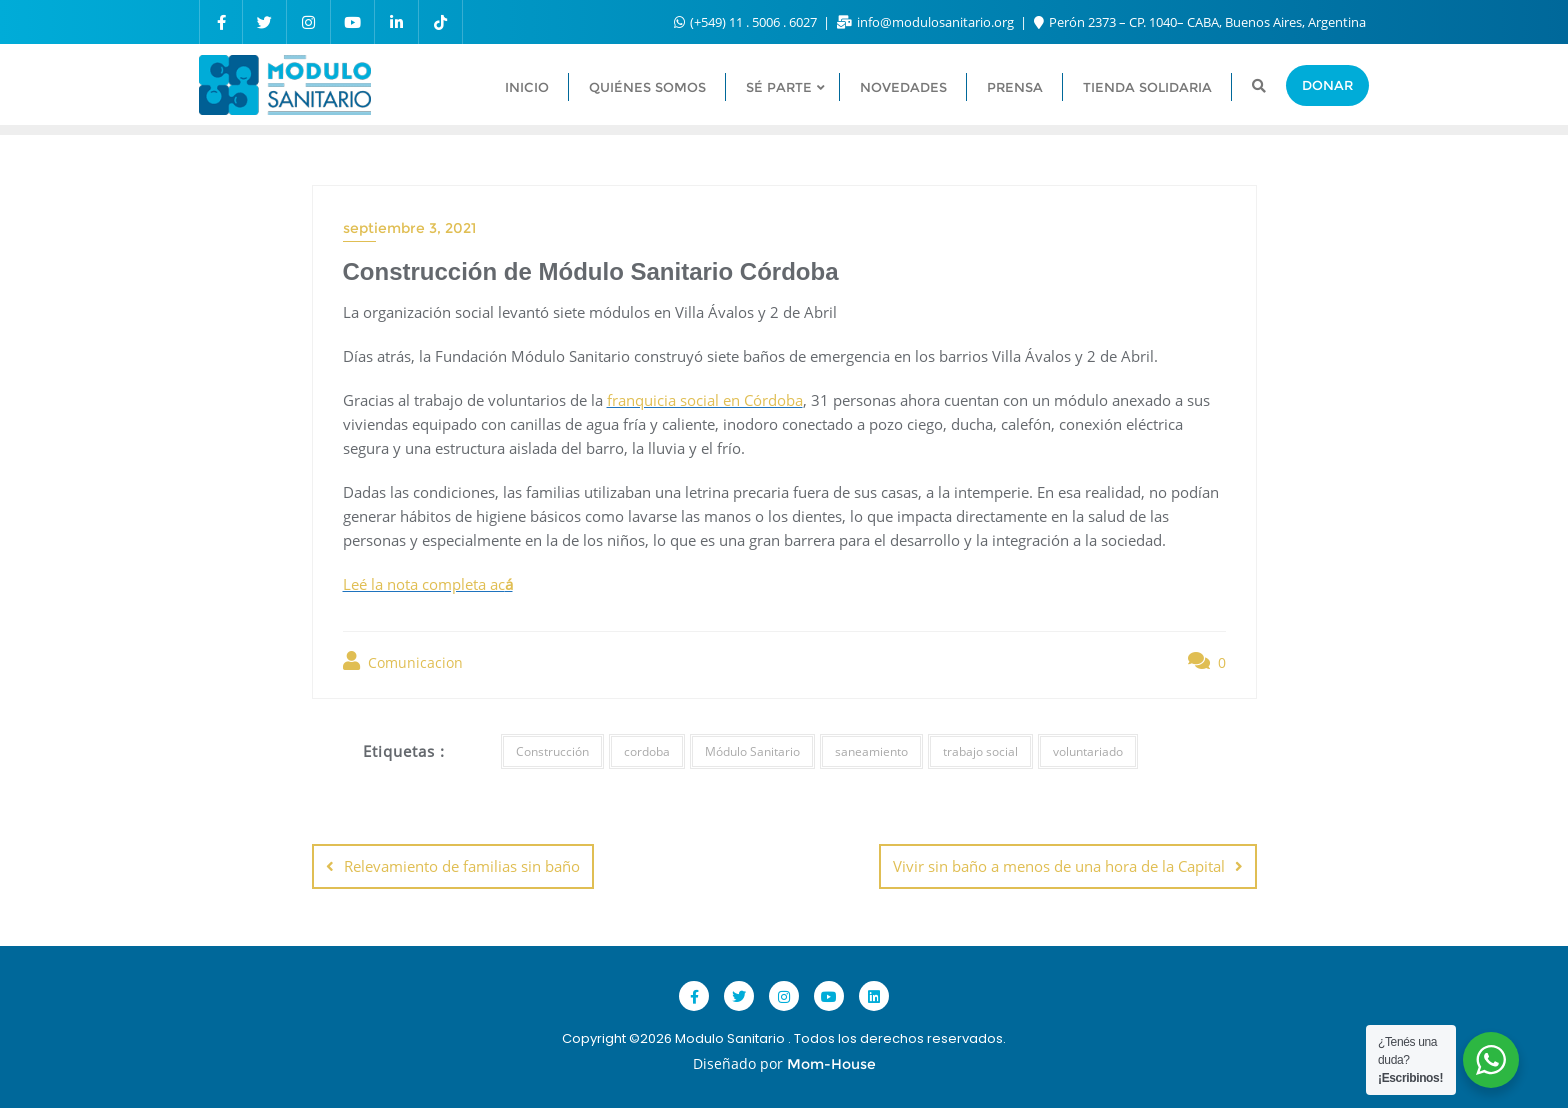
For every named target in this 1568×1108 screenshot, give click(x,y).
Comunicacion (403, 661)
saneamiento (871, 751)
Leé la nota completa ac (428, 584)
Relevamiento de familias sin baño (462, 866)
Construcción (552, 751)
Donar (1327, 85)
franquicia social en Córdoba (705, 400)
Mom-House (831, 1064)
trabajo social (980, 751)
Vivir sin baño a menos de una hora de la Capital (1059, 866)
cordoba (647, 751)
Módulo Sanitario (752, 751)
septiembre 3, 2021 (409, 228)
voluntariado (1088, 751)
